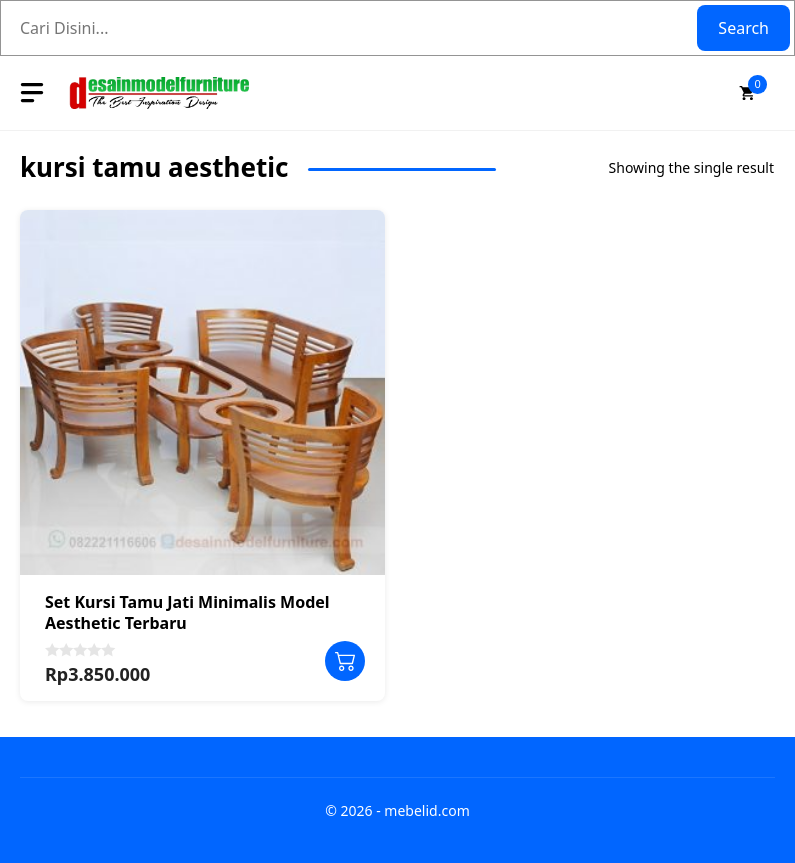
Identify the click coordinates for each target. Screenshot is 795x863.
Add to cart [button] (345, 661)
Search (743, 28)
